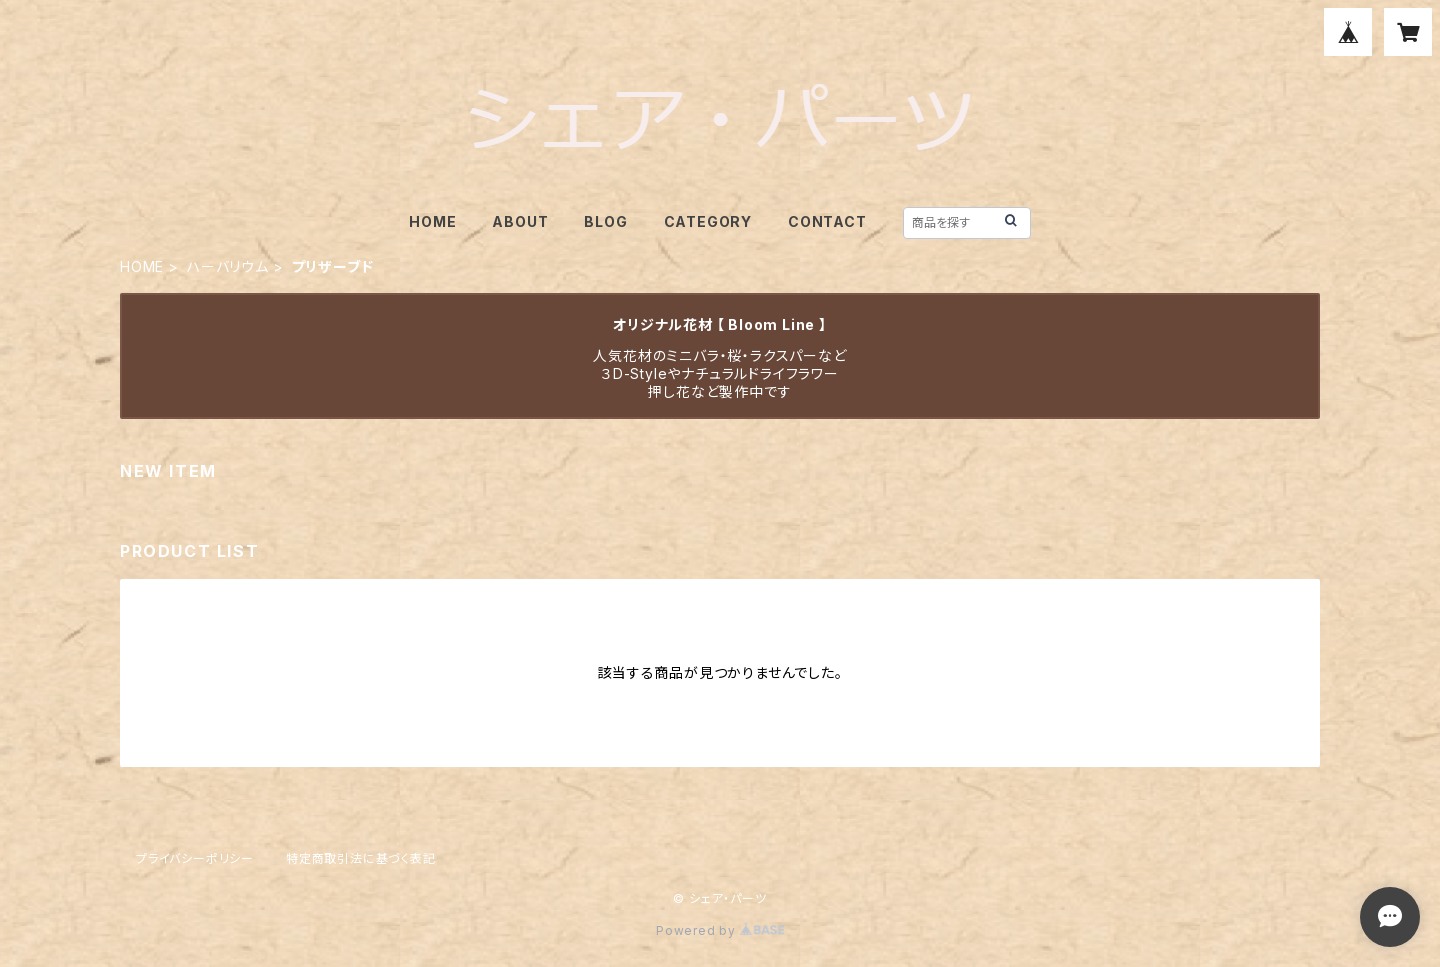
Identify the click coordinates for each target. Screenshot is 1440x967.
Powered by (720, 930)
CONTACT (827, 221)
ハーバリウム (228, 266)
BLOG (605, 221)
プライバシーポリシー (195, 858)
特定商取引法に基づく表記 (361, 858)
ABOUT (520, 221)
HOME (432, 221)
